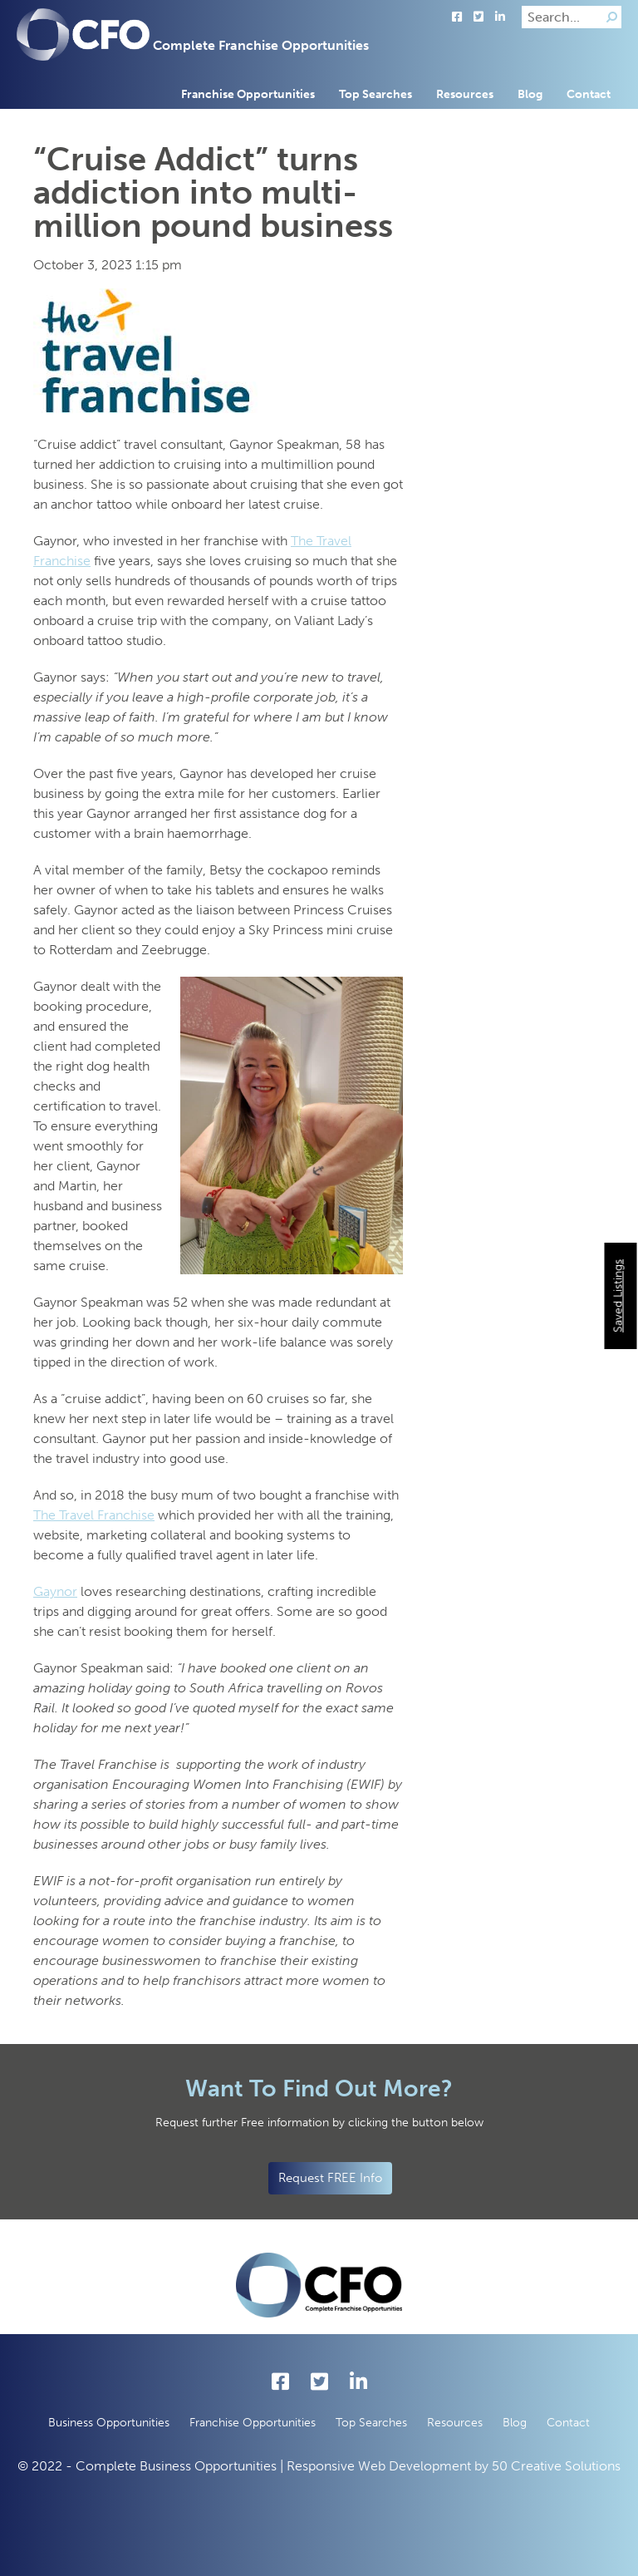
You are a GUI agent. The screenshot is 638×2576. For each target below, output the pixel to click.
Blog (530, 94)
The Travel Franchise (94, 1515)
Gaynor (55, 1591)
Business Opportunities (108, 2423)
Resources (464, 94)
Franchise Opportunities (248, 94)
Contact (589, 94)
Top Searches (375, 94)
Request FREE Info (330, 2177)
